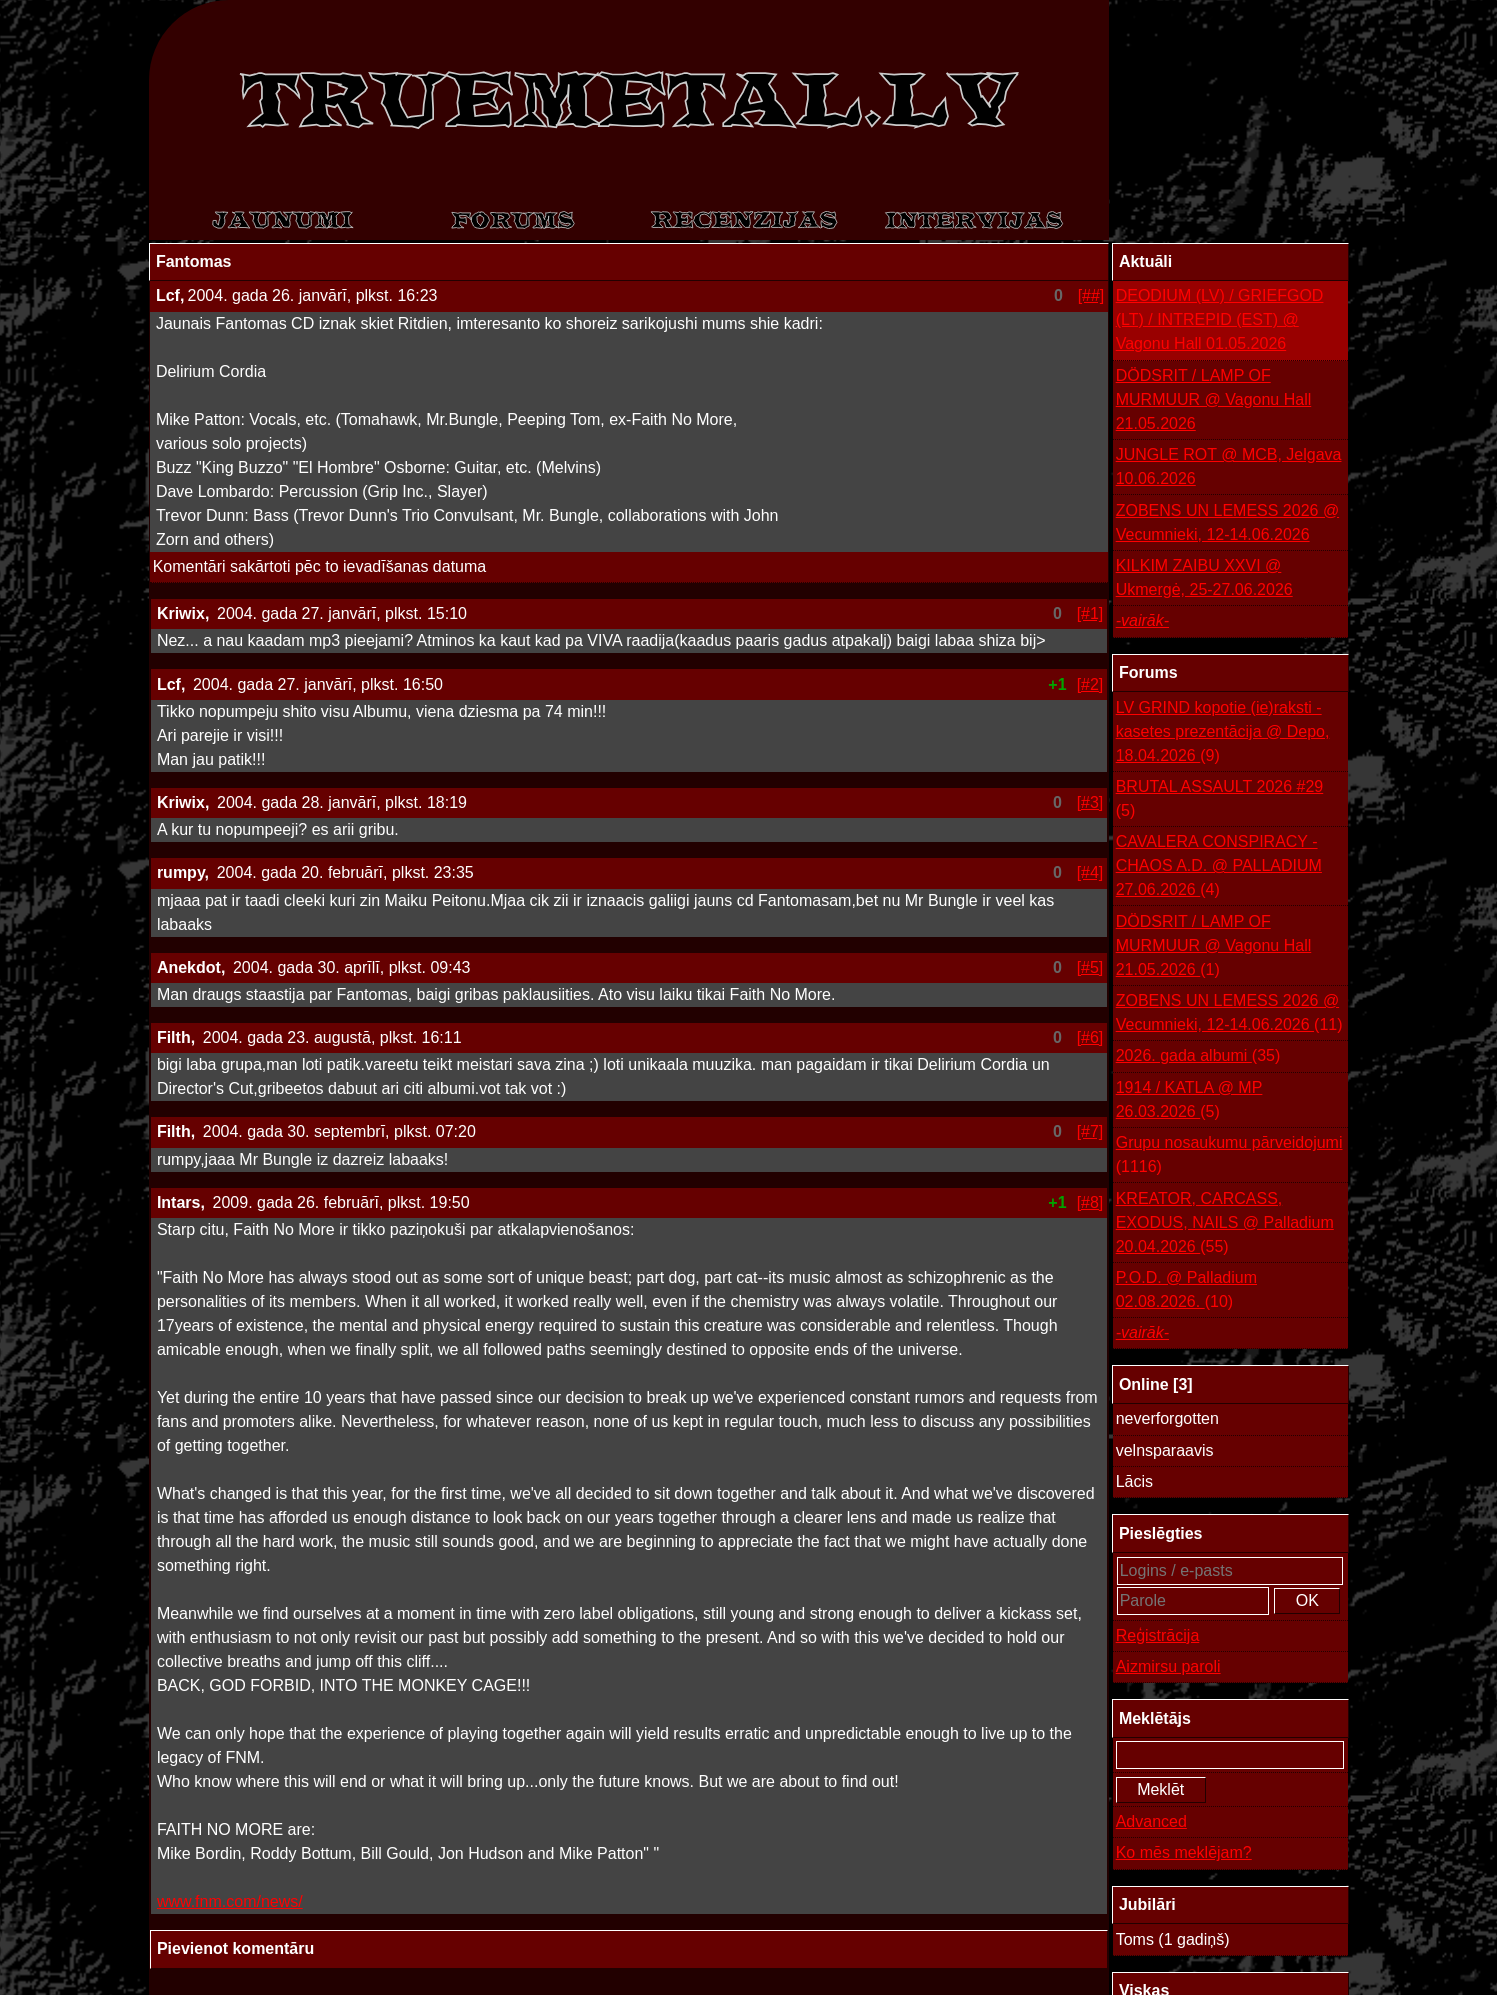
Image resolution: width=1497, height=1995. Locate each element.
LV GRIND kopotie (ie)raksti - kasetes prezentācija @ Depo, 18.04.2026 (1223, 733)
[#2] (1090, 684)
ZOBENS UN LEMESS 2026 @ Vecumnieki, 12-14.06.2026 (1227, 522)
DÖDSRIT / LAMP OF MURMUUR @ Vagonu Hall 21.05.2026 (1214, 399)
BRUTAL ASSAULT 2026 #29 (1220, 800)
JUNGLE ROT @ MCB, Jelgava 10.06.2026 (1229, 466)
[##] (1091, 295)
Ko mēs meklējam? (1184, 1852)
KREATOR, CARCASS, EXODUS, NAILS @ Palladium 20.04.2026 (1225, 1224)
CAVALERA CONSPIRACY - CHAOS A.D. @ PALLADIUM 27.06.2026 (1219, 867)
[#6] (1090, 1037)
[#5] (1090, 967)
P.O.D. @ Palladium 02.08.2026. (1186, 1291)
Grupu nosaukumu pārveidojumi (1229, 1156)
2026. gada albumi (1198, 1056)
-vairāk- (1142, 620)
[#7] (1090, 1131)
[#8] (1090, 1202)
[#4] (1090, 872)
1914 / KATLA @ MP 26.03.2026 (1189, 1101)
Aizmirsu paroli (1168, 1666)
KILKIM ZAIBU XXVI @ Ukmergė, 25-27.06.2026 (1204, 577)
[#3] (1090, 802)
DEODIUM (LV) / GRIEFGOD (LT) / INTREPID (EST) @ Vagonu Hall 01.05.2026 (1220, 319)
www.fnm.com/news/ (230, 1901)
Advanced (1151, 1821)
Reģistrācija (1158, 1635)
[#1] (1090, 613)
